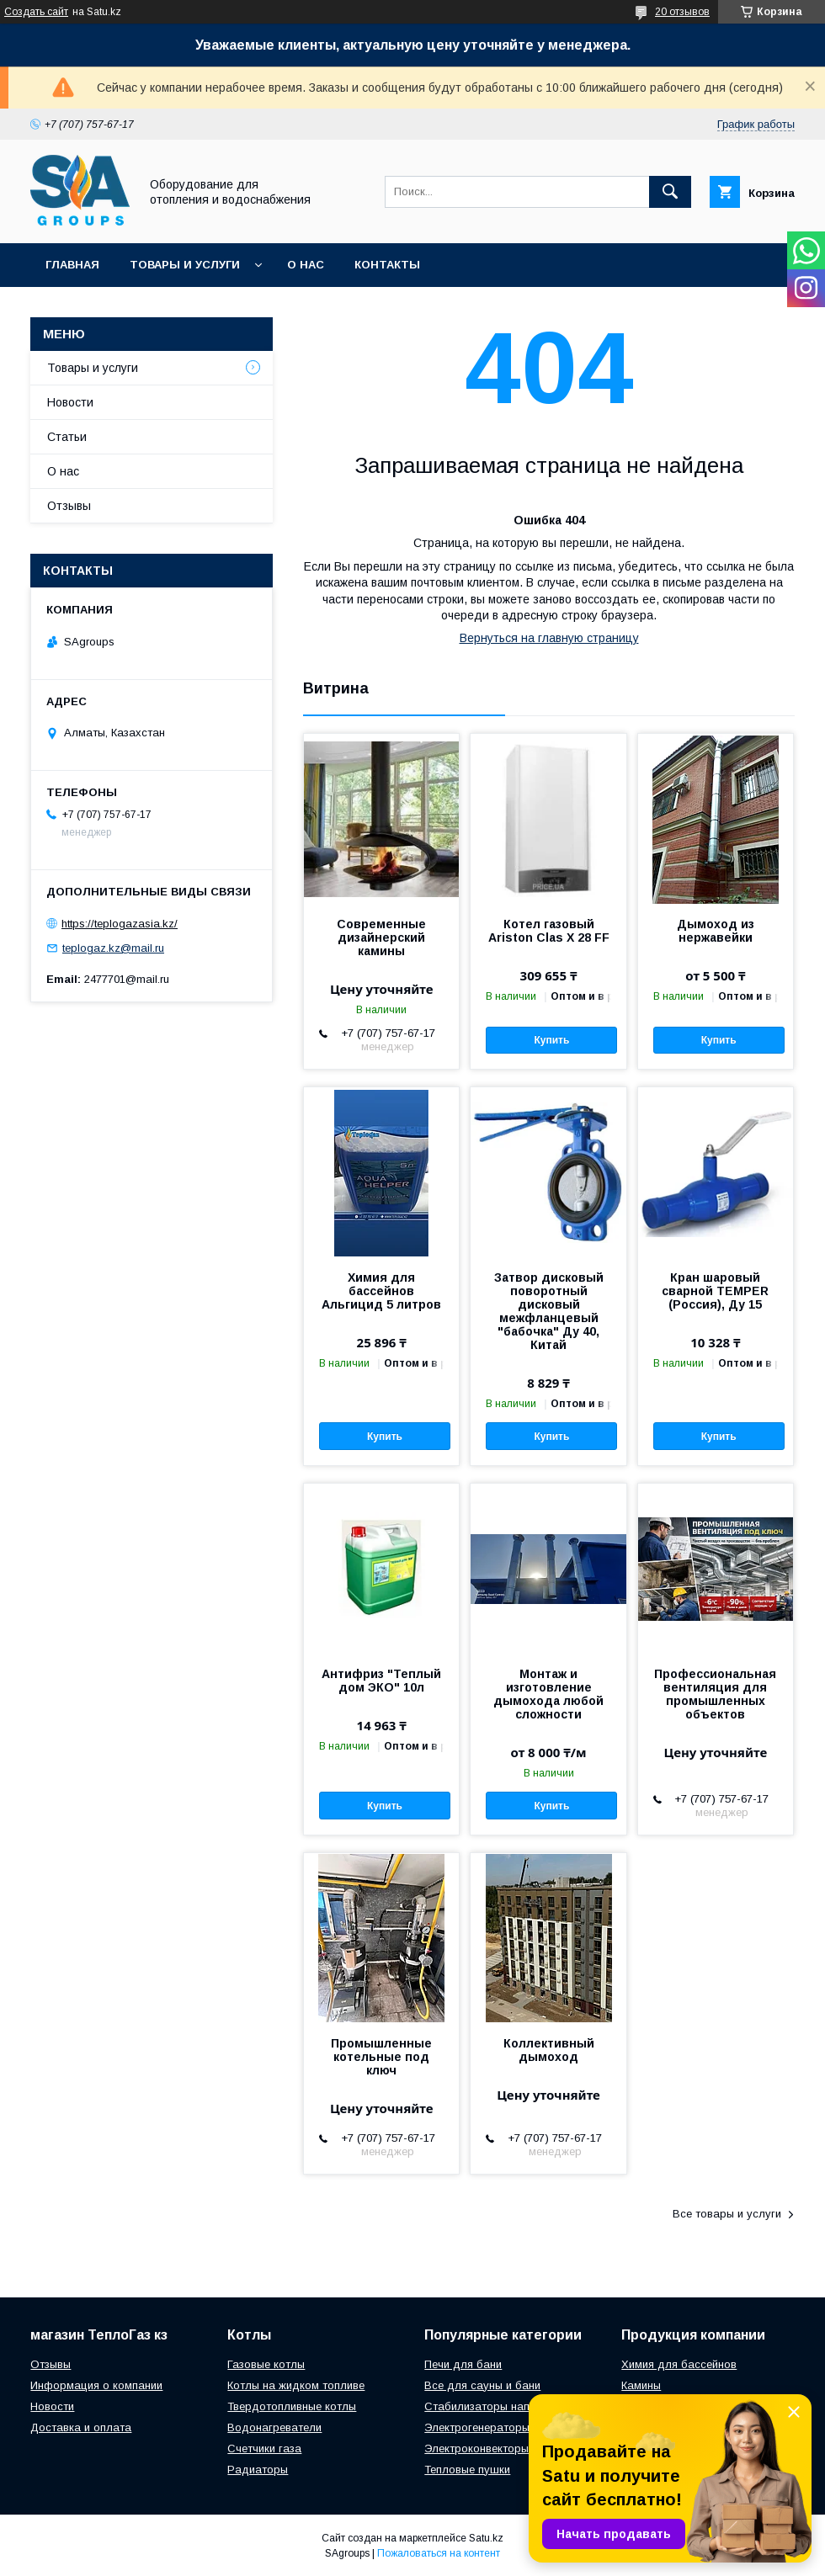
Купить (551, 1040)
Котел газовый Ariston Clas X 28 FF (548, 930)
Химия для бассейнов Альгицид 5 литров (381, 1291)
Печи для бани (463, 2364)
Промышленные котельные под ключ (381, 2057)
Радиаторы (257, 2469)
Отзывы (69, 506)
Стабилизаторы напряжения (498, 2406)
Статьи (67, 436)
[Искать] (670, 192)
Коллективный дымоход (548, 2050)
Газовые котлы (266, 2364)
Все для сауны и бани (482, 2385)
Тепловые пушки (467, 2469)
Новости (70, 402)
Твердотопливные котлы (291, 2406)
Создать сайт (36, 12)
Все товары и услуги (727, 2213)
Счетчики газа (264, 2448)
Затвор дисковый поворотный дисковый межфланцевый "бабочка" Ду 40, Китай (549, 1311)
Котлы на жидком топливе (296, 2385)
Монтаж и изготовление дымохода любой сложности (548, 1694)
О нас (305, 264)
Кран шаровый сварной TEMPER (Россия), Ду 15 (715, 1291)
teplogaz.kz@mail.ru (113, 948)
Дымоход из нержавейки (715, 930)
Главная (72, 264)
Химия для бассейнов (679, 2364)
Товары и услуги (185, 264)
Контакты (387, 264)
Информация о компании (96, 2385)
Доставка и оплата (80, 2427)
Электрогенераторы (477, 2427)
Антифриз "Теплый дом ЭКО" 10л (381, 1680)
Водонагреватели (274, 2427)
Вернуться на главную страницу (549, 638)
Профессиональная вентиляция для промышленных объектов (715, 1694)
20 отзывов (682, 12)
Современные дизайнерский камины (381, 937)
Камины (641, 2385)
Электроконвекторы (476, 2448)
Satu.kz (486, 2538)
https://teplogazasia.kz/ (119, 923)
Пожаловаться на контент (438, 2553)
